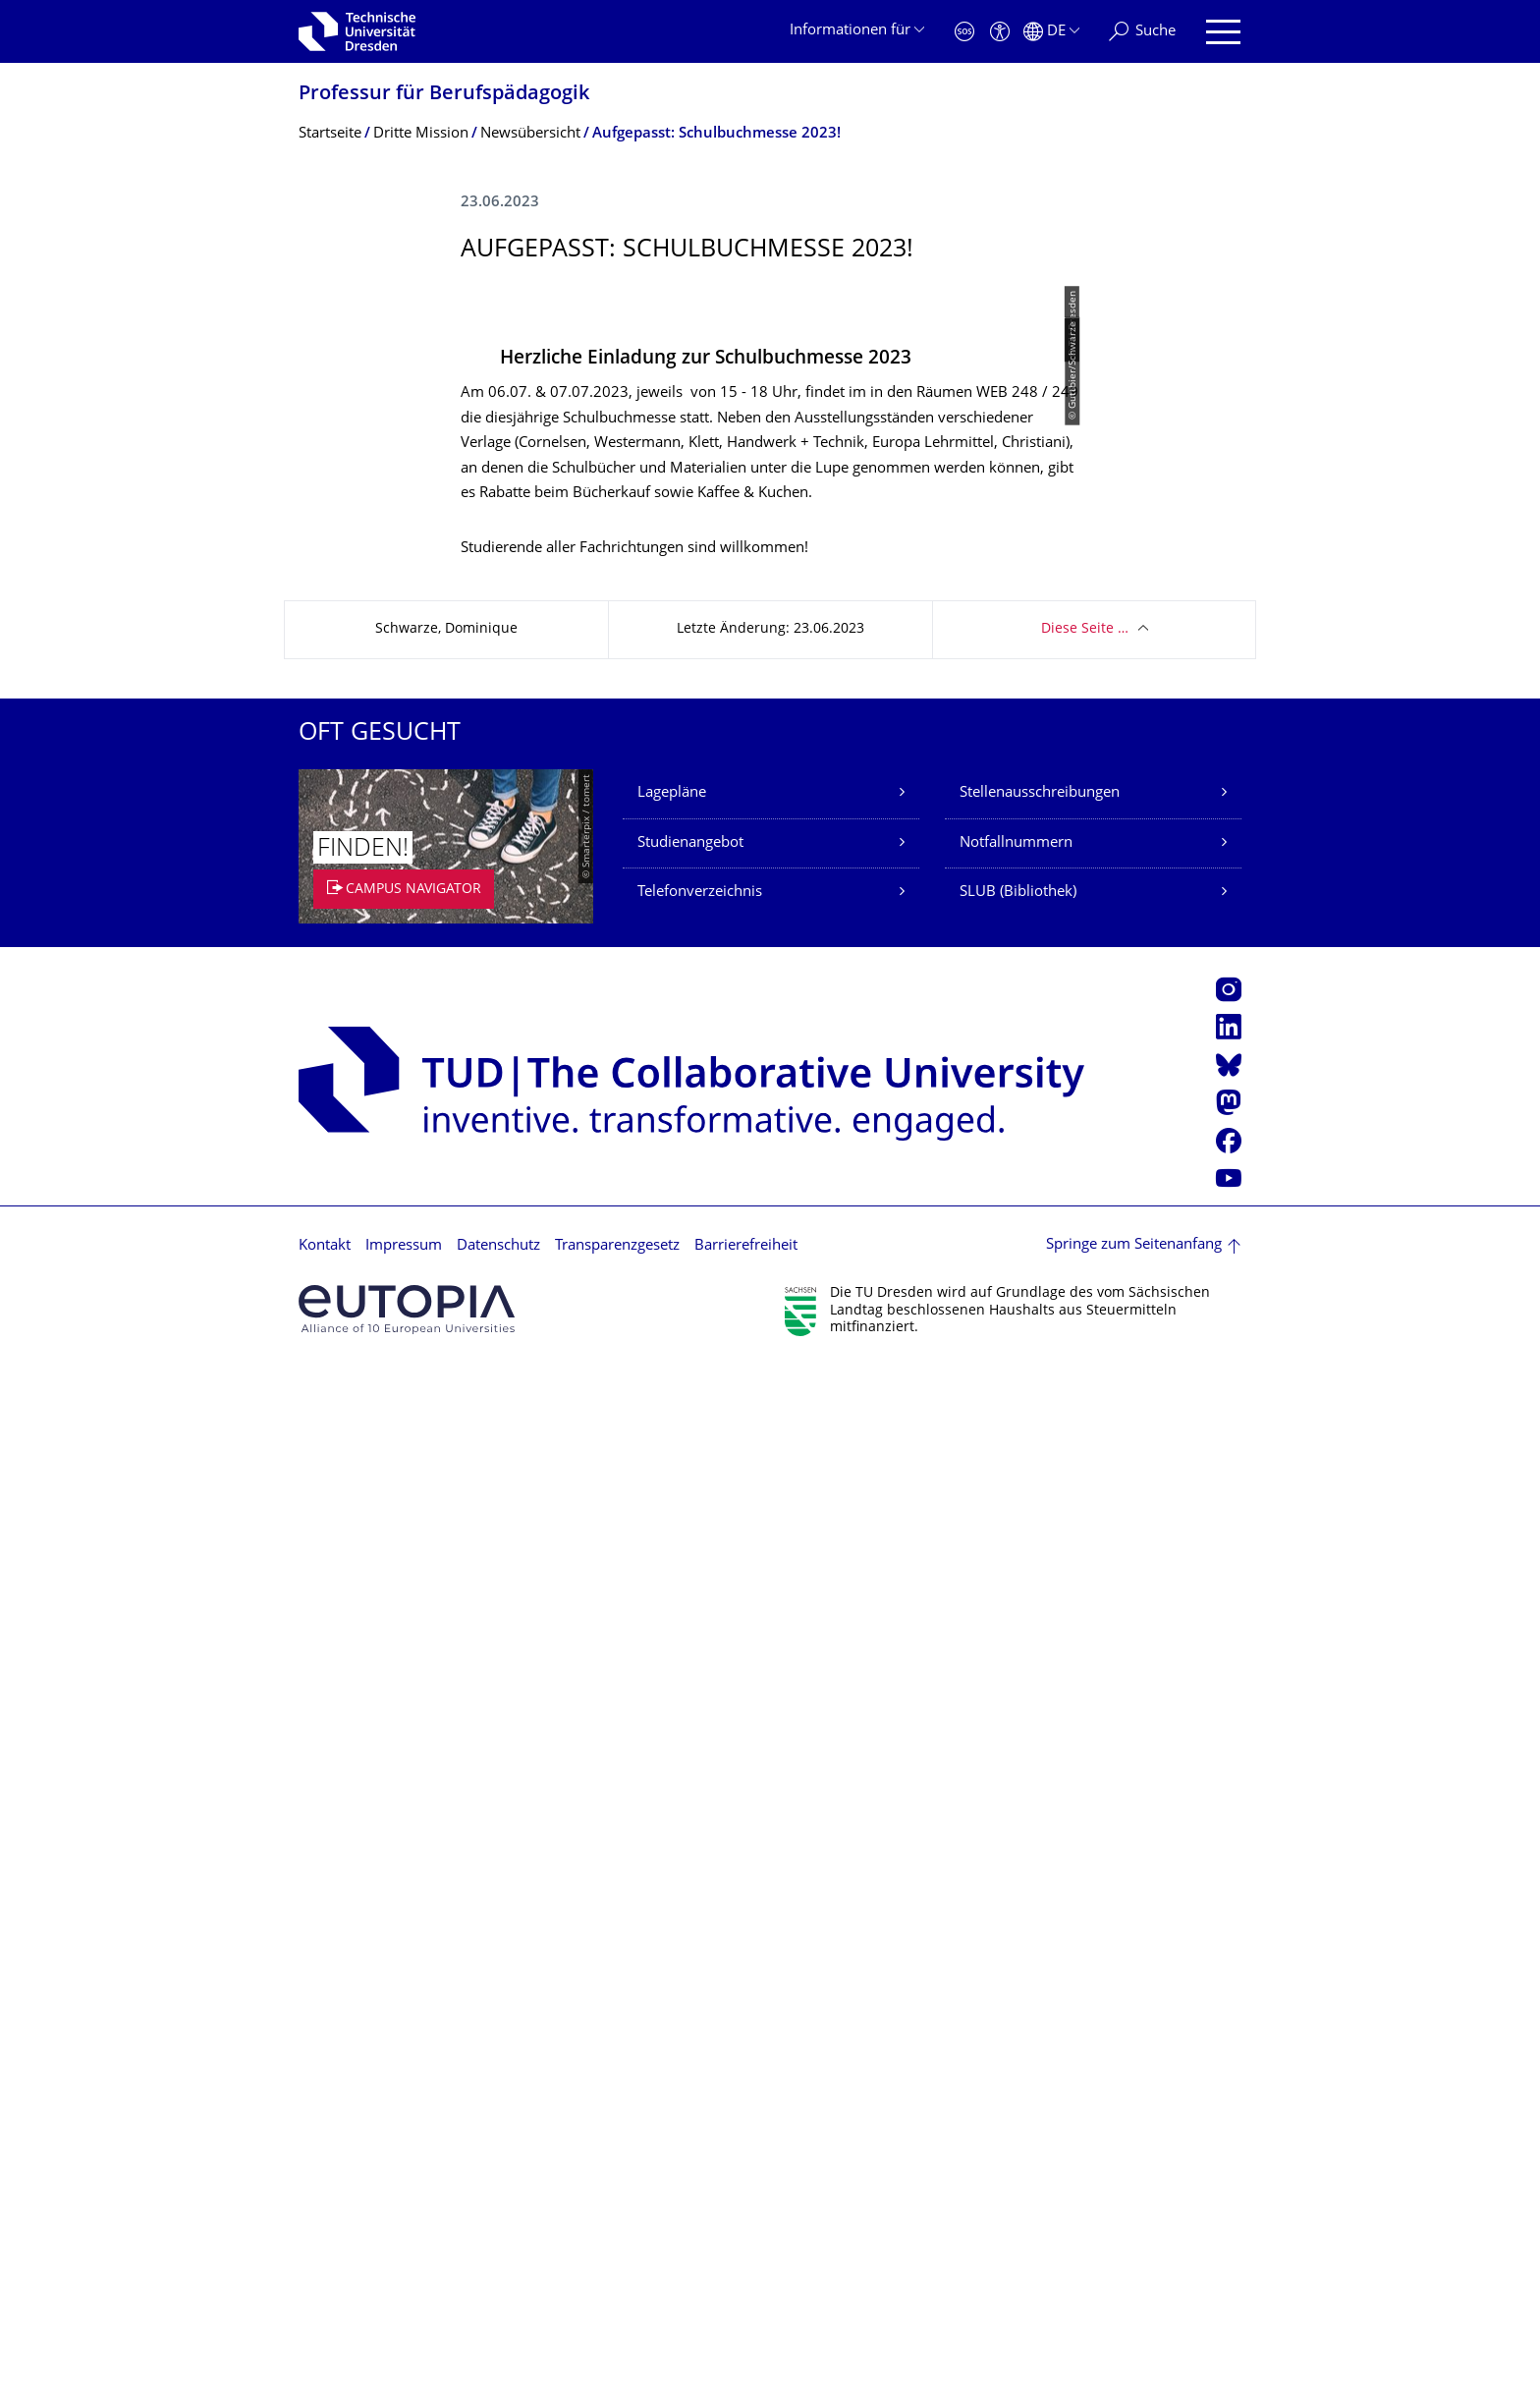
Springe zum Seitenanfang (1134, 2285)
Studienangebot (690, 1883)
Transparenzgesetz (617, 2285)
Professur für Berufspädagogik (444, 94)
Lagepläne (671, 1833)
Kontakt (325, 2285)
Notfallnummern (1016, 1883)
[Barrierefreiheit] (1000, 32)
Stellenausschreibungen (1040, 1833)
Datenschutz (498, 2285)
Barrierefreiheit (746, 2285)
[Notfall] (964, 32)
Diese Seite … (1084, 1669)
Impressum (403, 2285)
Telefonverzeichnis (699, 1933)
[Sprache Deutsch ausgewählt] (1051, 32)
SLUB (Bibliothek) (1018, 1933)
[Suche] (1142, 32)
